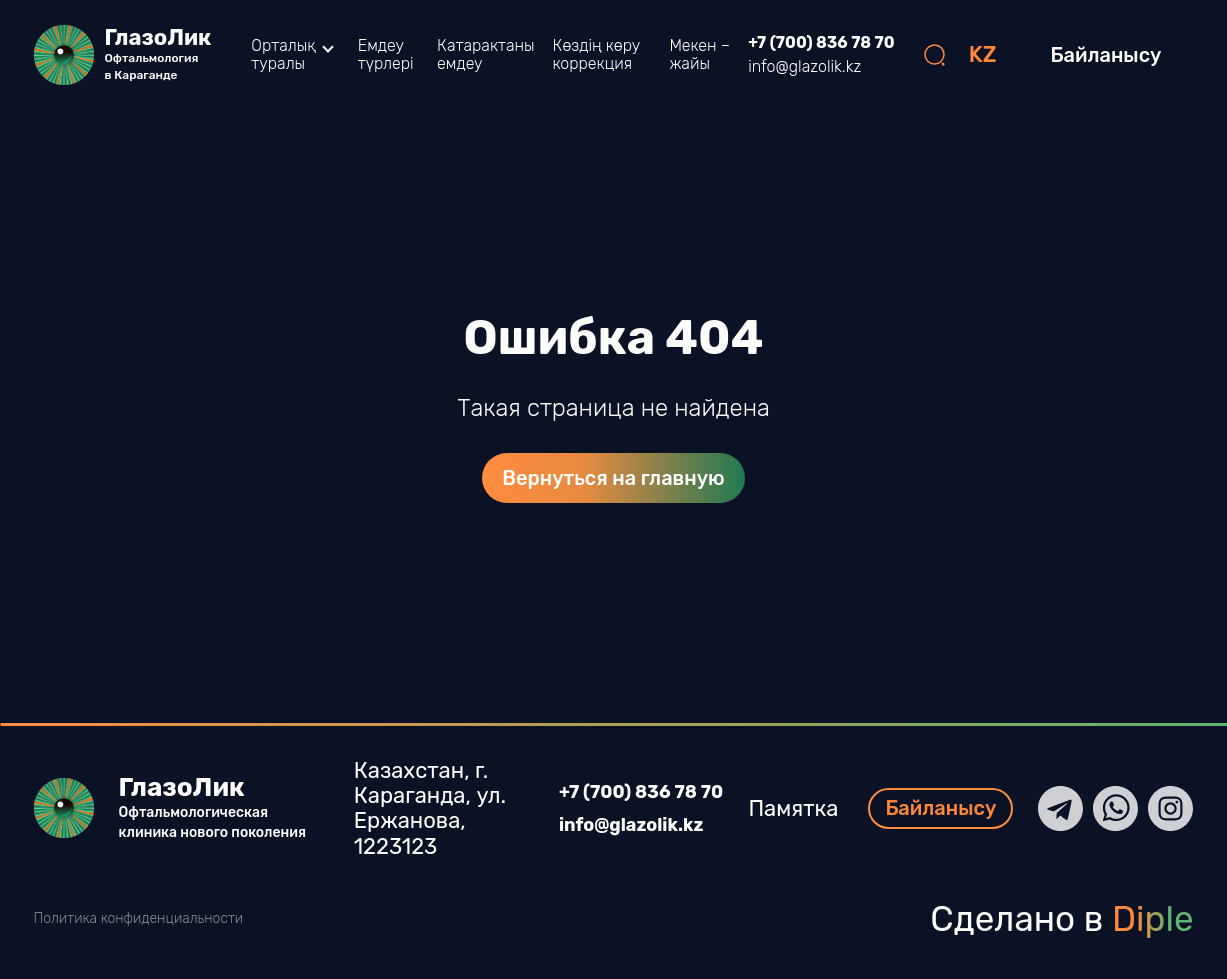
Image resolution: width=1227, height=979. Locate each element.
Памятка (803, 808)
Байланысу (1106, 55)
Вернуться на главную (613, 478)
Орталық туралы (283, 55)
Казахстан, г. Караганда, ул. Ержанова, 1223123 (420, 808)
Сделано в (1061, 919)
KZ (983, 54)
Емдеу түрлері (386, 54)
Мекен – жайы (699, 54)
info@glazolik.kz (804, 67)
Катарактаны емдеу (486, 54)
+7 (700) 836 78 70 (821, 43)
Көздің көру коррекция (597, 54)
